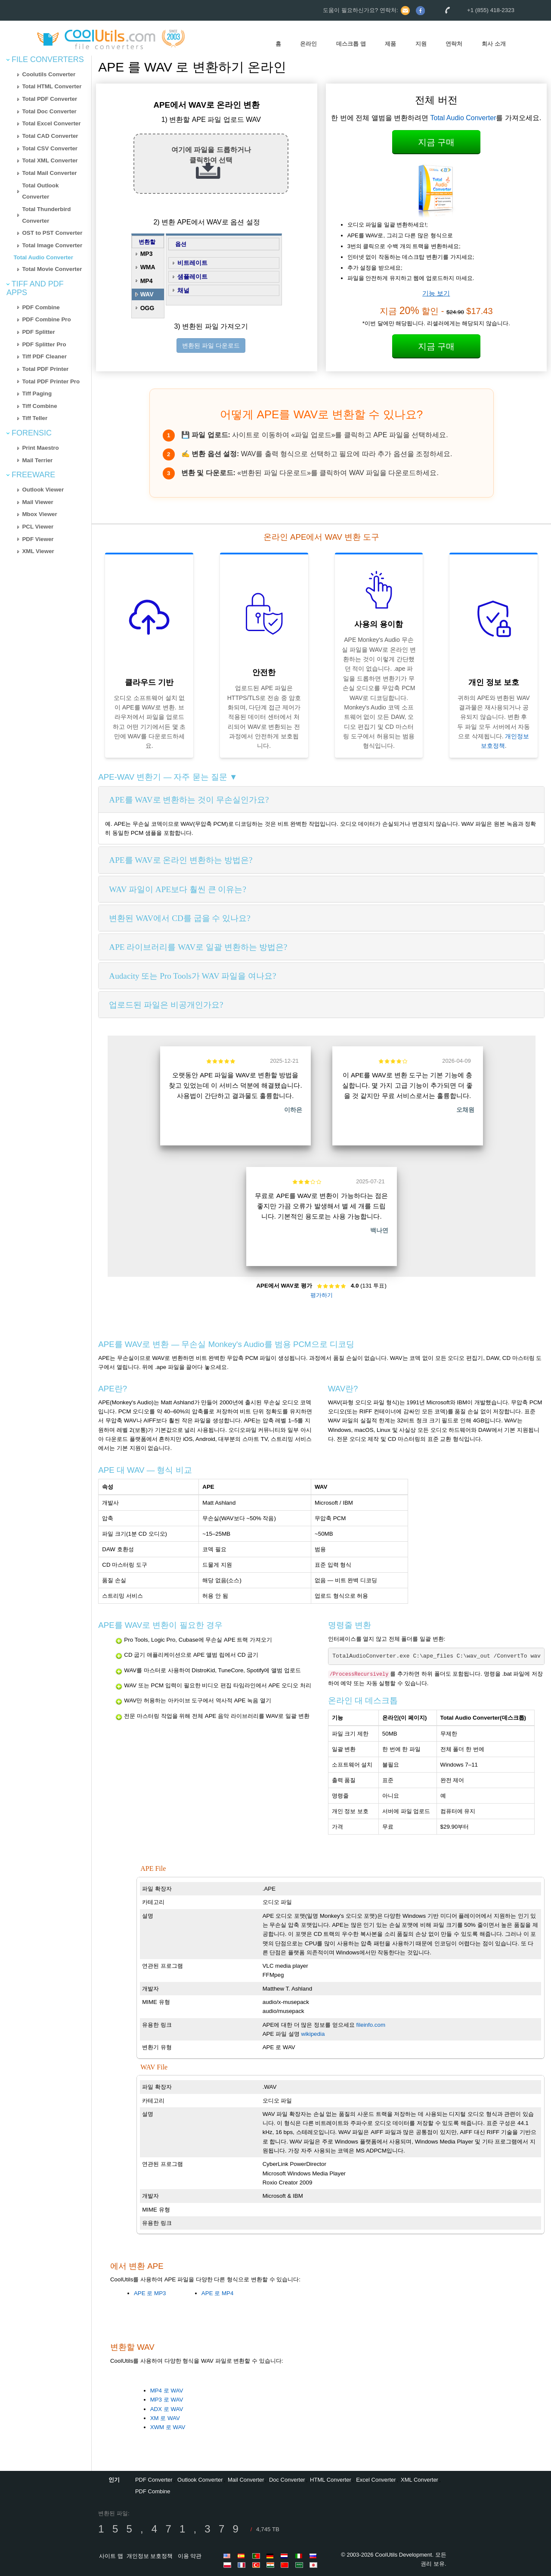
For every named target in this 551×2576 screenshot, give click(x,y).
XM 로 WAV (165, 2418)
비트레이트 (192, 262)
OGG (147, 308)
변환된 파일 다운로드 (211, 345)
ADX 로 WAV (166, 2409)
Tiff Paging (37, 393)
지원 (421, 44)
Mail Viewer (37, 502)
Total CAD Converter (50, 136)
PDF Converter (154, 2479)
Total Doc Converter (49, 111)
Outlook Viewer (43, 489)
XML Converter (419, 2479)
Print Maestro (40, 448)
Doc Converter (287, 2479)
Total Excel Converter (51, 123)
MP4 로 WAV (166, 2390)
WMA (147, 267)
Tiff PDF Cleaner (44, 356)
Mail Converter (246, 2479)
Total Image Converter (52, 245)
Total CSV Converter (49, 148)
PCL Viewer (37, 526)
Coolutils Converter (48, 74)
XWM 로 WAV (168, 2427)
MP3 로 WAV (166, 2399)
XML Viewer (38, 551)
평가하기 (321, 1295)
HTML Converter (330, 2479)
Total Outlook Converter (40, 191)
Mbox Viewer (39, 514)
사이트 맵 (111, 2556)
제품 (390, 44)
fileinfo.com (370, 2025)
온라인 (308, 44)
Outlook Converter (200, 2479)
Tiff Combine (39, 406)
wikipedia (313, 2034)
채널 (183, 290)
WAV (147, 294)
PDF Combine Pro (46, 319)
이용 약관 (190, 2556)
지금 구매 (436, 142)
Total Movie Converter (52, 269)
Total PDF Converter (49, 99)
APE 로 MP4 (217, 2293)
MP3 (146, 253)
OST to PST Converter (52, 233)
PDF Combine (40, 307)
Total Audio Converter (43, 257)
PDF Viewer (37, 539)
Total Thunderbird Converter (46, 215)
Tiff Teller (34, 418)
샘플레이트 (192, 276)
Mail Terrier (37, 460)
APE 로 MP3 (150, 2293)
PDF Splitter (38, 332)
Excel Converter (376, 2479)
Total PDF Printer (45, 369)
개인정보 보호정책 (150, 2556)
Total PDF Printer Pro (51, 381)
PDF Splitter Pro (44, 344)
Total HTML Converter (51, 86)
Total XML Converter (49, 160)
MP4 (146, 280)
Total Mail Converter (49, 173)
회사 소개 (494, 44)
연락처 (454, 44)
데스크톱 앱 (351, 44)
